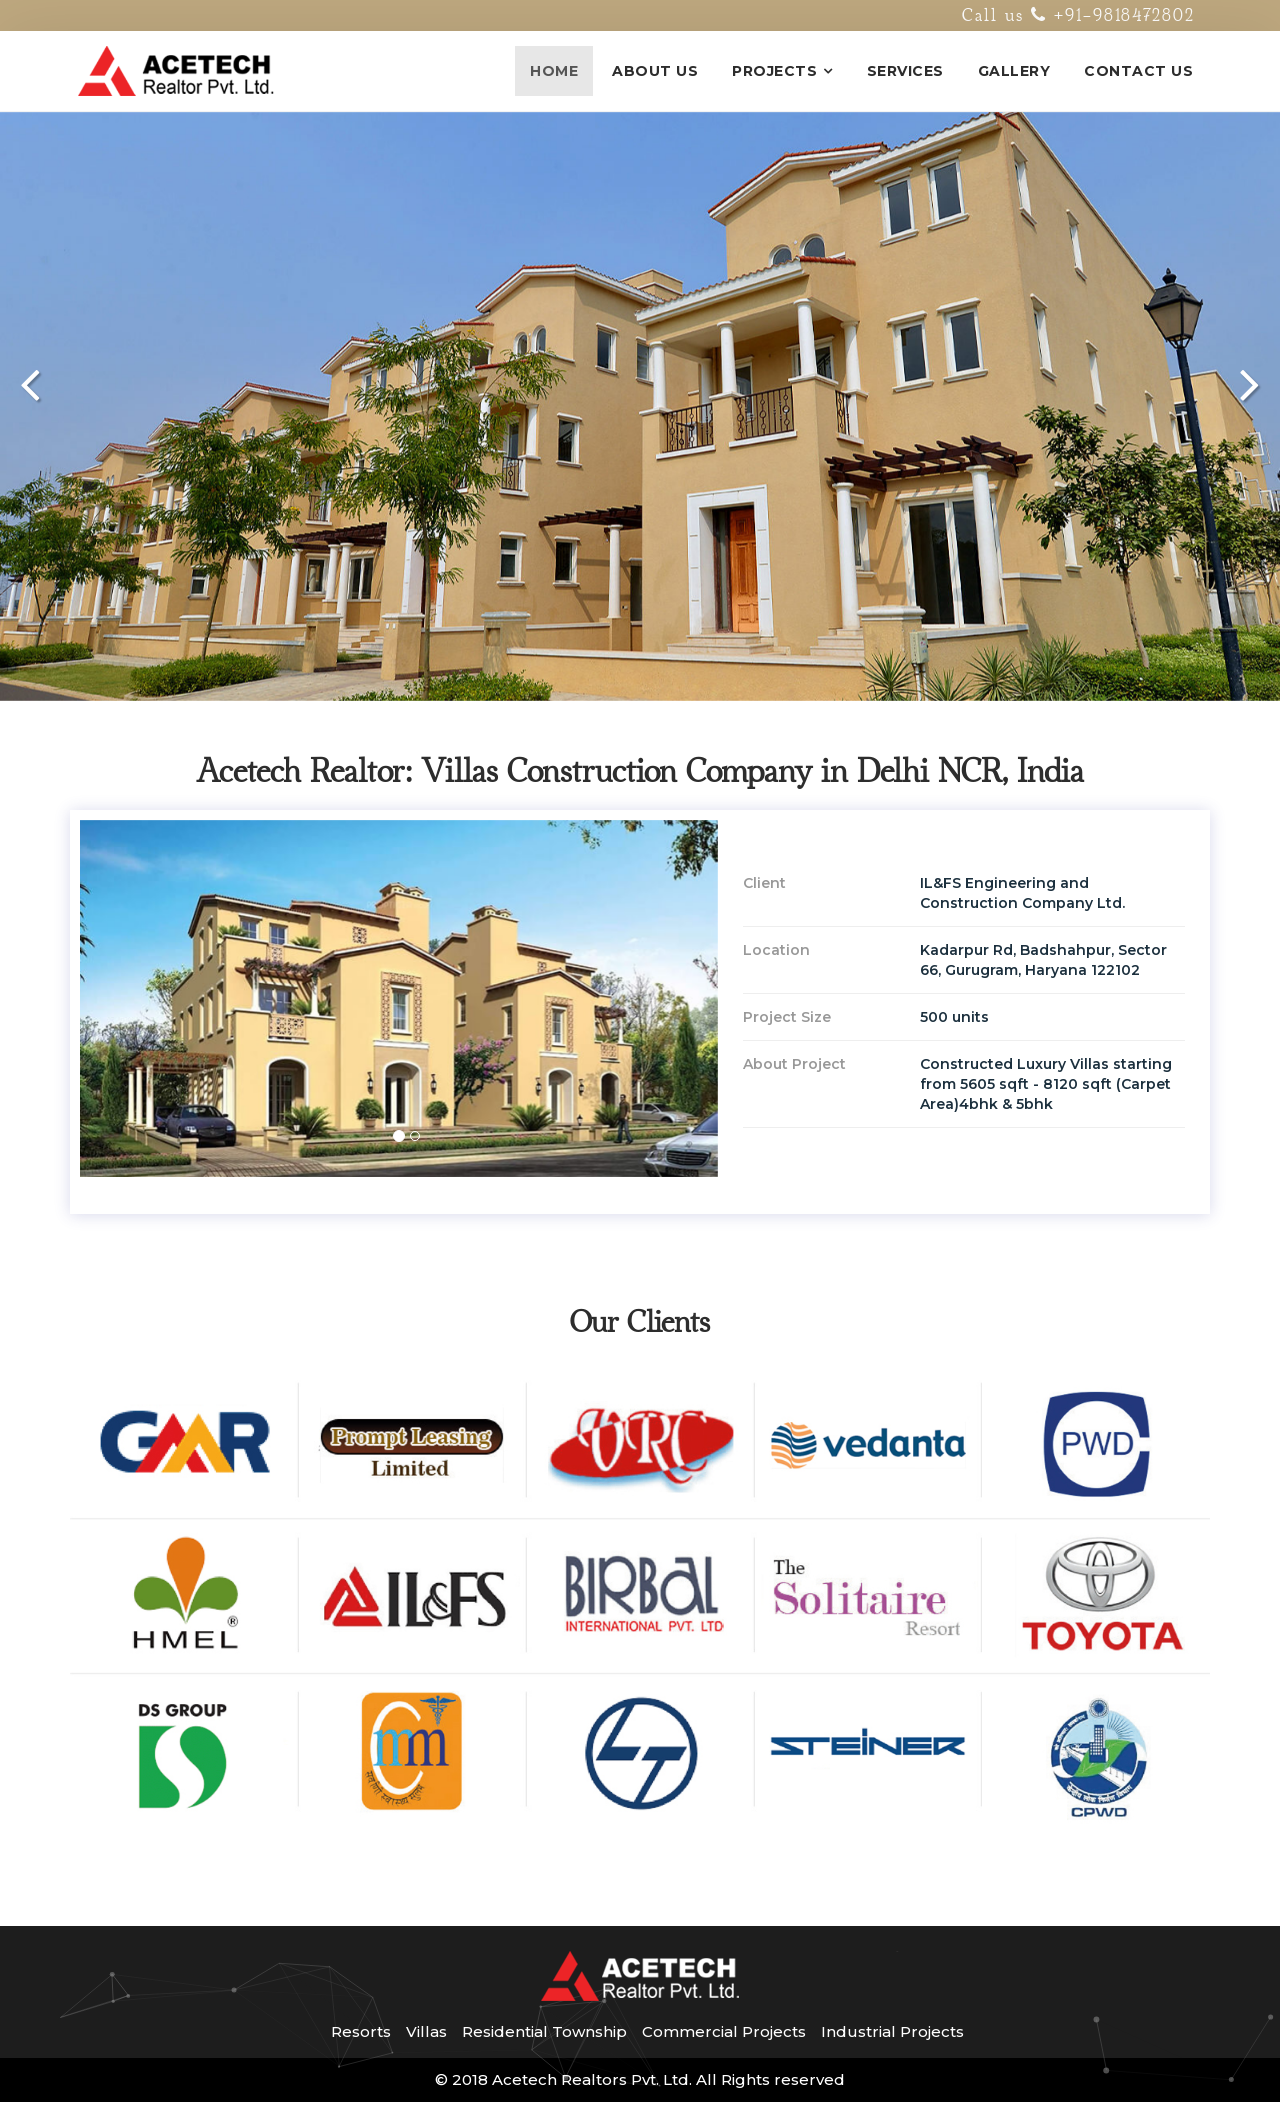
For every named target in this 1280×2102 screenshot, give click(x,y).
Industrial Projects (892, 2031)
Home (554, 71)
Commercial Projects (724, 2031)
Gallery (1014, 71)
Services (905, 71)
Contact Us (1138, 71)
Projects (774, 71)
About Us (655, 71)
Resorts (361, 2031)
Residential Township (544, 2031)
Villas (426, 2031)
